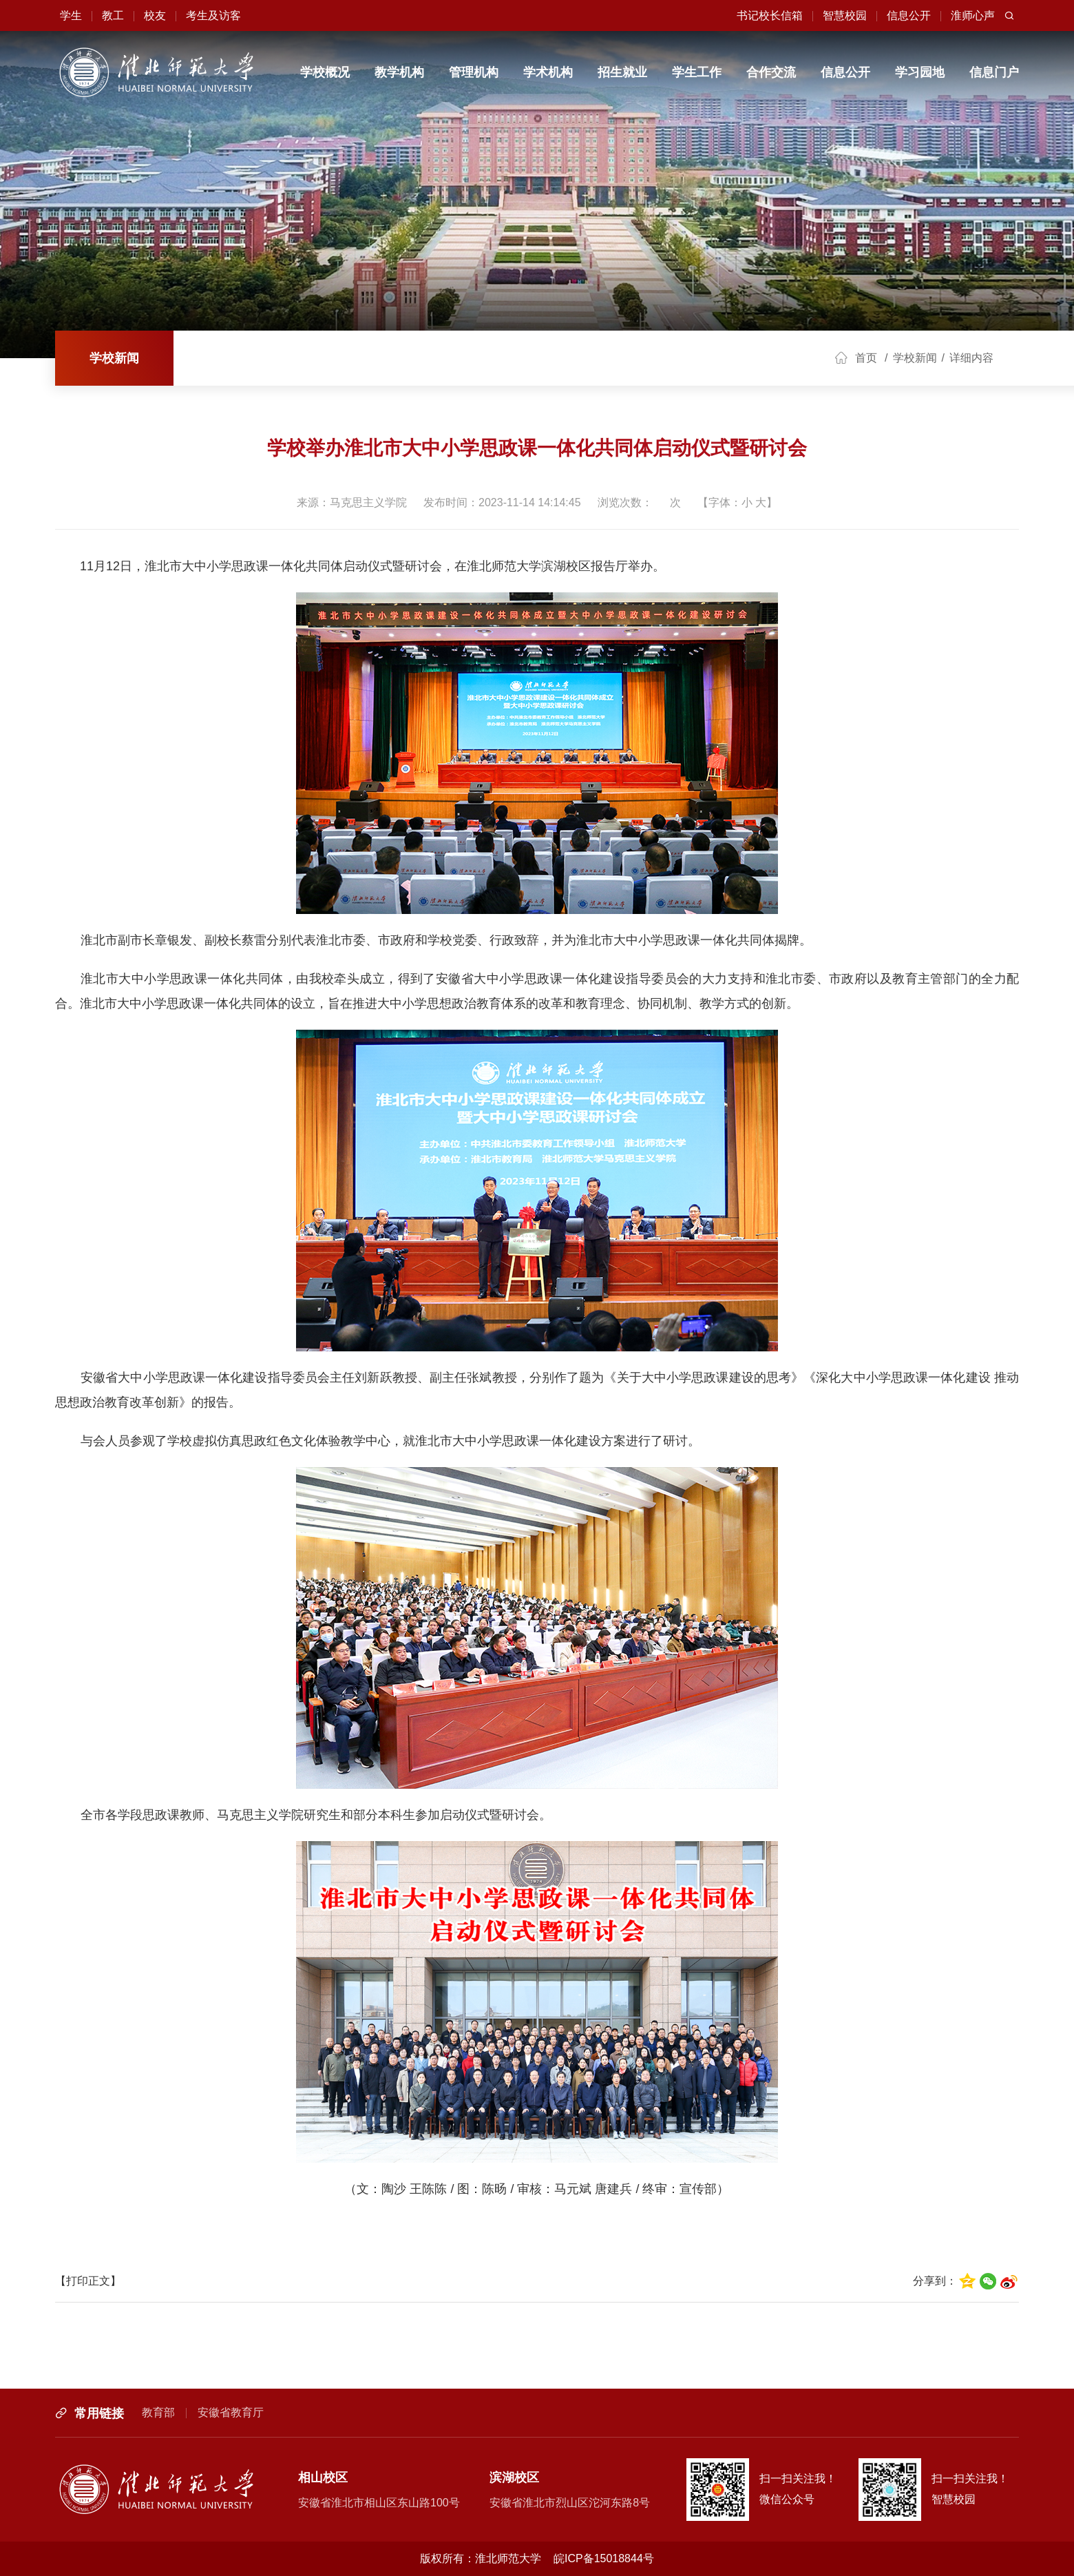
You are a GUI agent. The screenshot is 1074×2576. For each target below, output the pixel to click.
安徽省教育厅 (231, 2412)
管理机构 (473, 72)
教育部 (158, 2412)
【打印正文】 (88, 2281)
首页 (866, 358)
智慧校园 (845, 15)
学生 (71, 15)
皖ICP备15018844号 (604, 2558)
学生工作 (697, 72)
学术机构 (548, 72)
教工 (113, 15)
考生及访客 (213, 15)
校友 (155, 15)
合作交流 (771, 72)
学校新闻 (114, 358)
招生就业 (622, 72)
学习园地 (920, 72)
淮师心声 (973, 15)
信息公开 (909, 15)
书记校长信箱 (770, 15)
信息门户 (994, 72)
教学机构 (399, 72)
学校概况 (325, 72)
